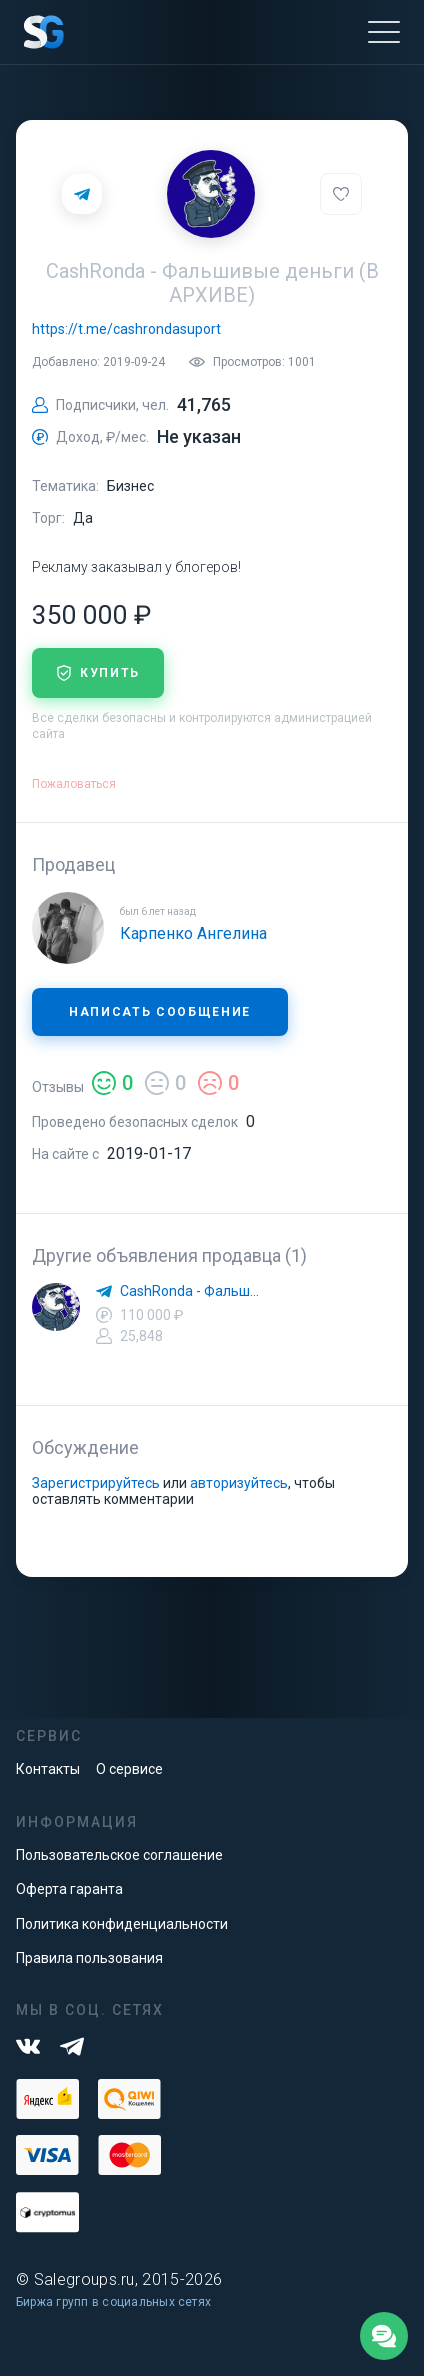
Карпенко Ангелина (193, 933)
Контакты (48, 1769)
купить (98, 673)
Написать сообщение (160, 1012)
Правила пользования (89, 1958)
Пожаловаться (74, 784)
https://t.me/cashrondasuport (126, 329)
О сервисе (129, 1769)
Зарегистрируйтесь (96, 1483)
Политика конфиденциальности (122, 1924)
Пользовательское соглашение (119, 1855)
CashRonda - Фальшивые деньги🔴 (192, 1291)
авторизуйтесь (239, 1483)
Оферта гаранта (69, 1889)
